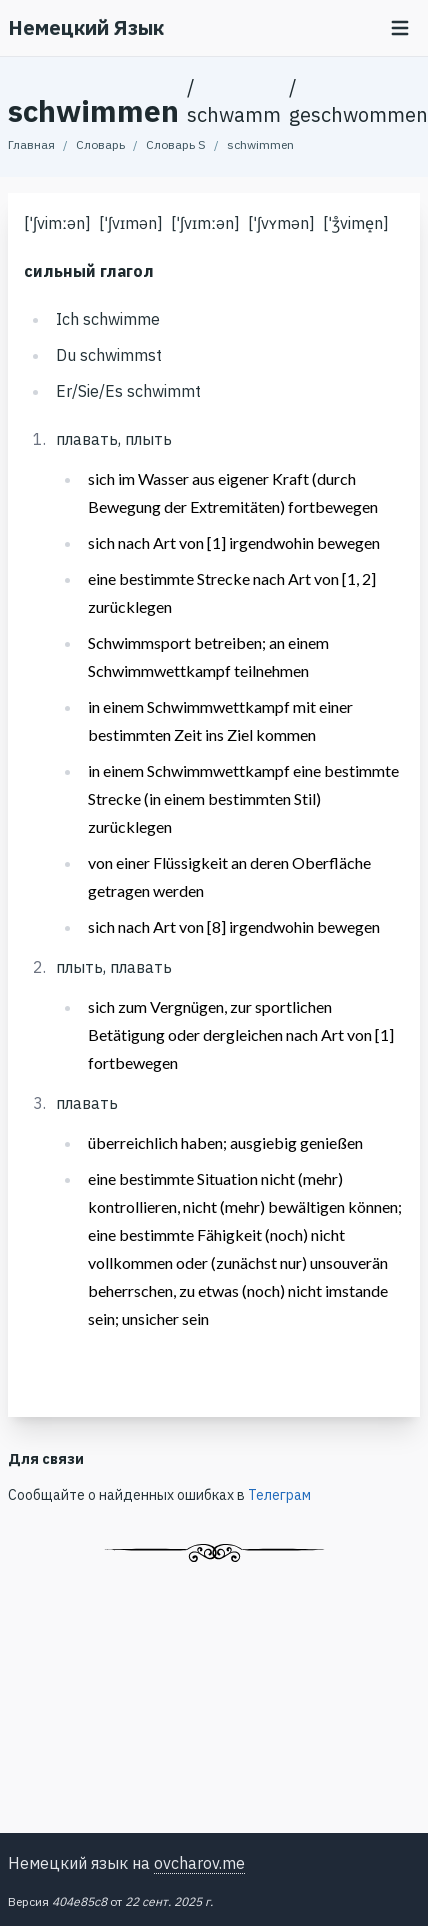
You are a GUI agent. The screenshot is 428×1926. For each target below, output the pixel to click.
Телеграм (279, 1495)
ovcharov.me (199, 1863)
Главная (31, 144)
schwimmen (260, 144)
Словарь (100, 144)
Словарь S (176, 144)
